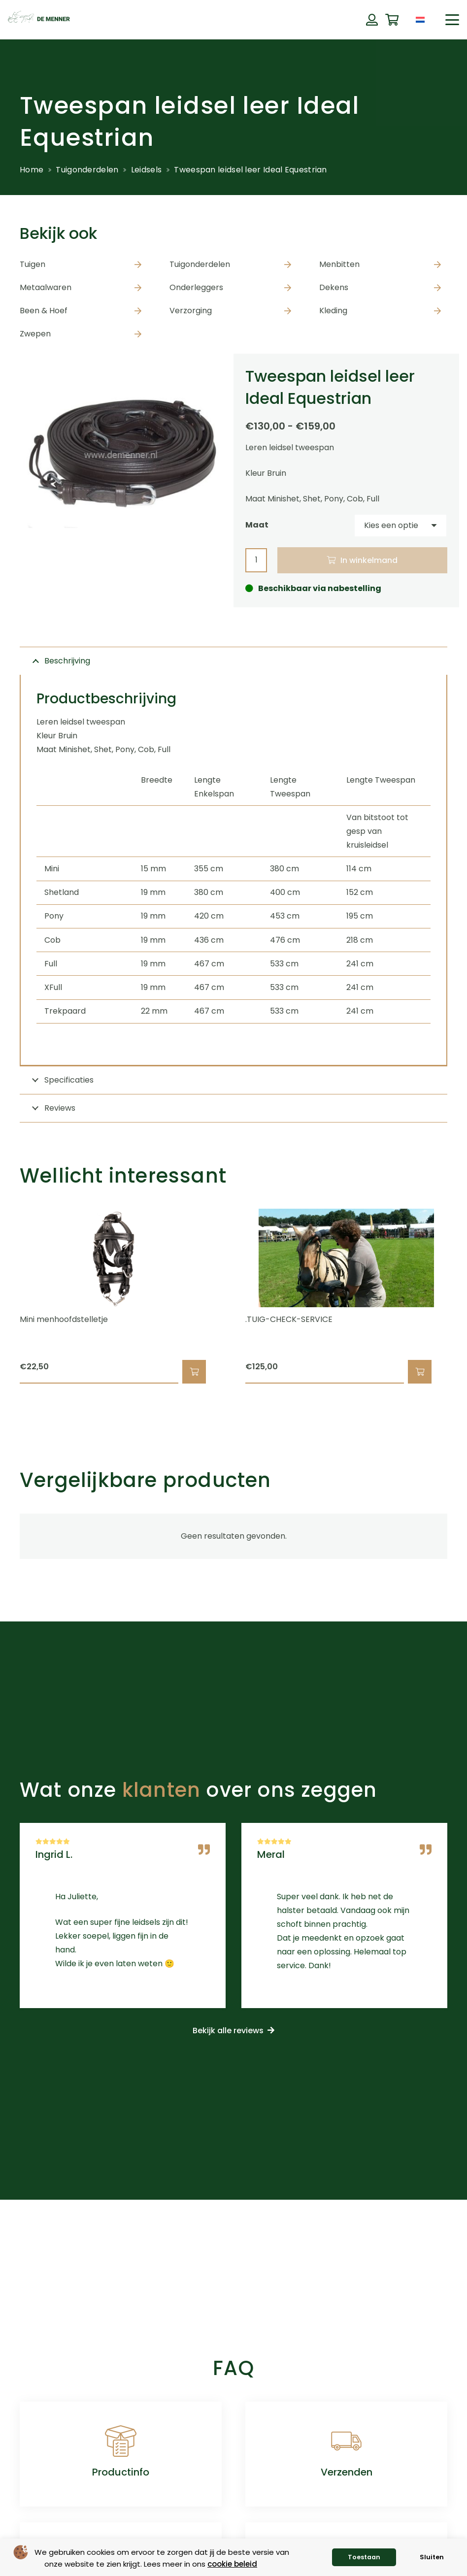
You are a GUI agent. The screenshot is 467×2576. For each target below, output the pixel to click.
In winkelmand (369, 560)
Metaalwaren (45, 287)
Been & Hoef (43, 310)
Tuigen (32, 264)
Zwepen (35, 333)
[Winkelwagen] (392, 20)
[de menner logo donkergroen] (39, 20)
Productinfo (120, 2472)
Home (31, 169)
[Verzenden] (346, 2441)
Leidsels (146, 169)
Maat (256, 524)
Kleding (333, 310)
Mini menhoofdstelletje (64, 1319)
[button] (452, 20)
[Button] (372, 19)
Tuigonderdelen (87, 169)
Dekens (333, 287)
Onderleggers (196, 287)
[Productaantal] (256, 560)
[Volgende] (464, 1296)
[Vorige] (2, 1296)
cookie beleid (232, 2564)
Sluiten (432, 2557)
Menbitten (339, 264)
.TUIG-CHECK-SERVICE (289, 1319)
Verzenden (346, 2472)
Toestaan (364, 2557)
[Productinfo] (120, 2441)
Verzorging (190, 310)
